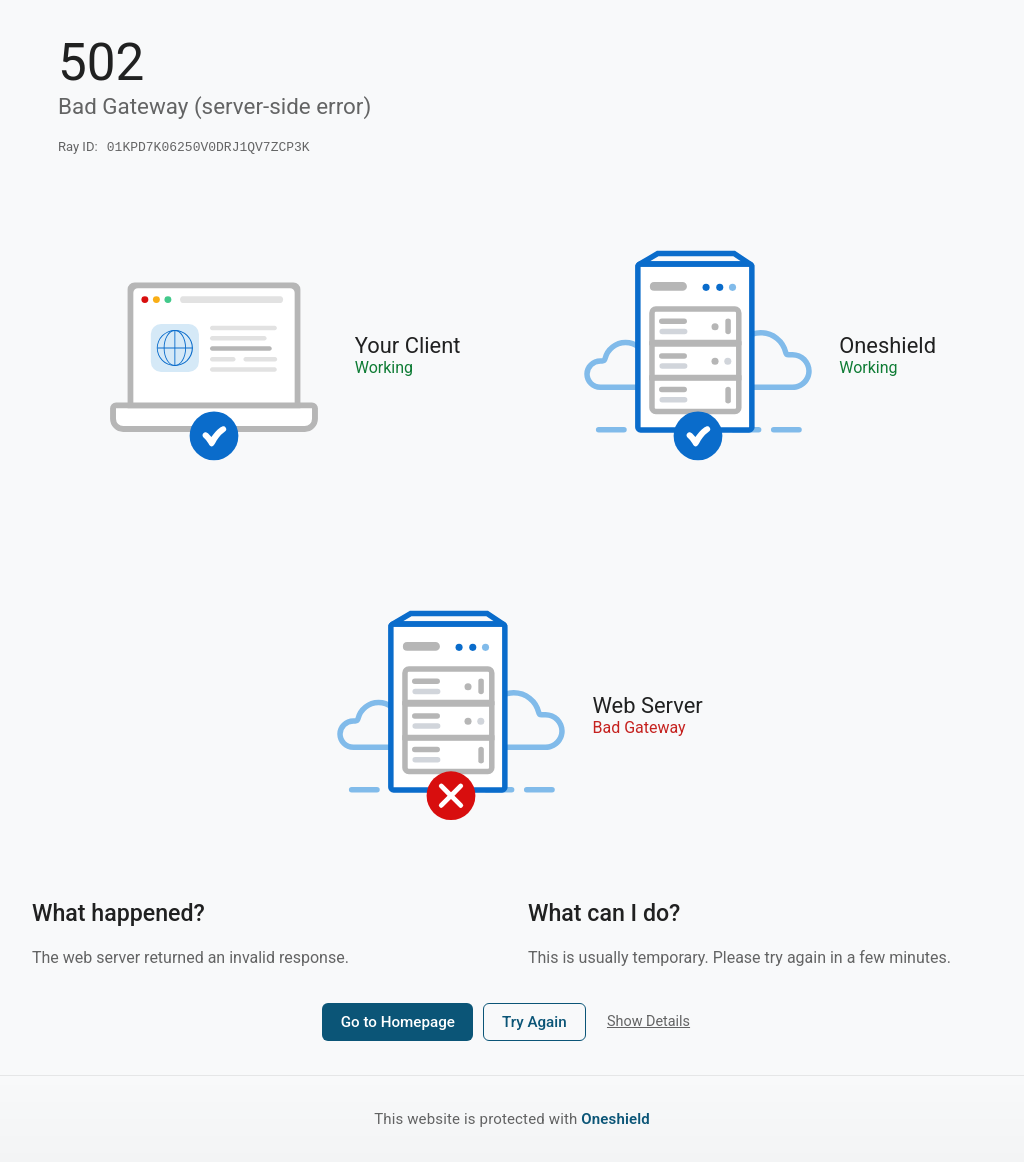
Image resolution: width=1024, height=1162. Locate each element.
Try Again (534, 1024)
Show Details (648, 1023)
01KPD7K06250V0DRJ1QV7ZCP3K (208, 148)
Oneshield (615, 1119)
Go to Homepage (398, 1024)
